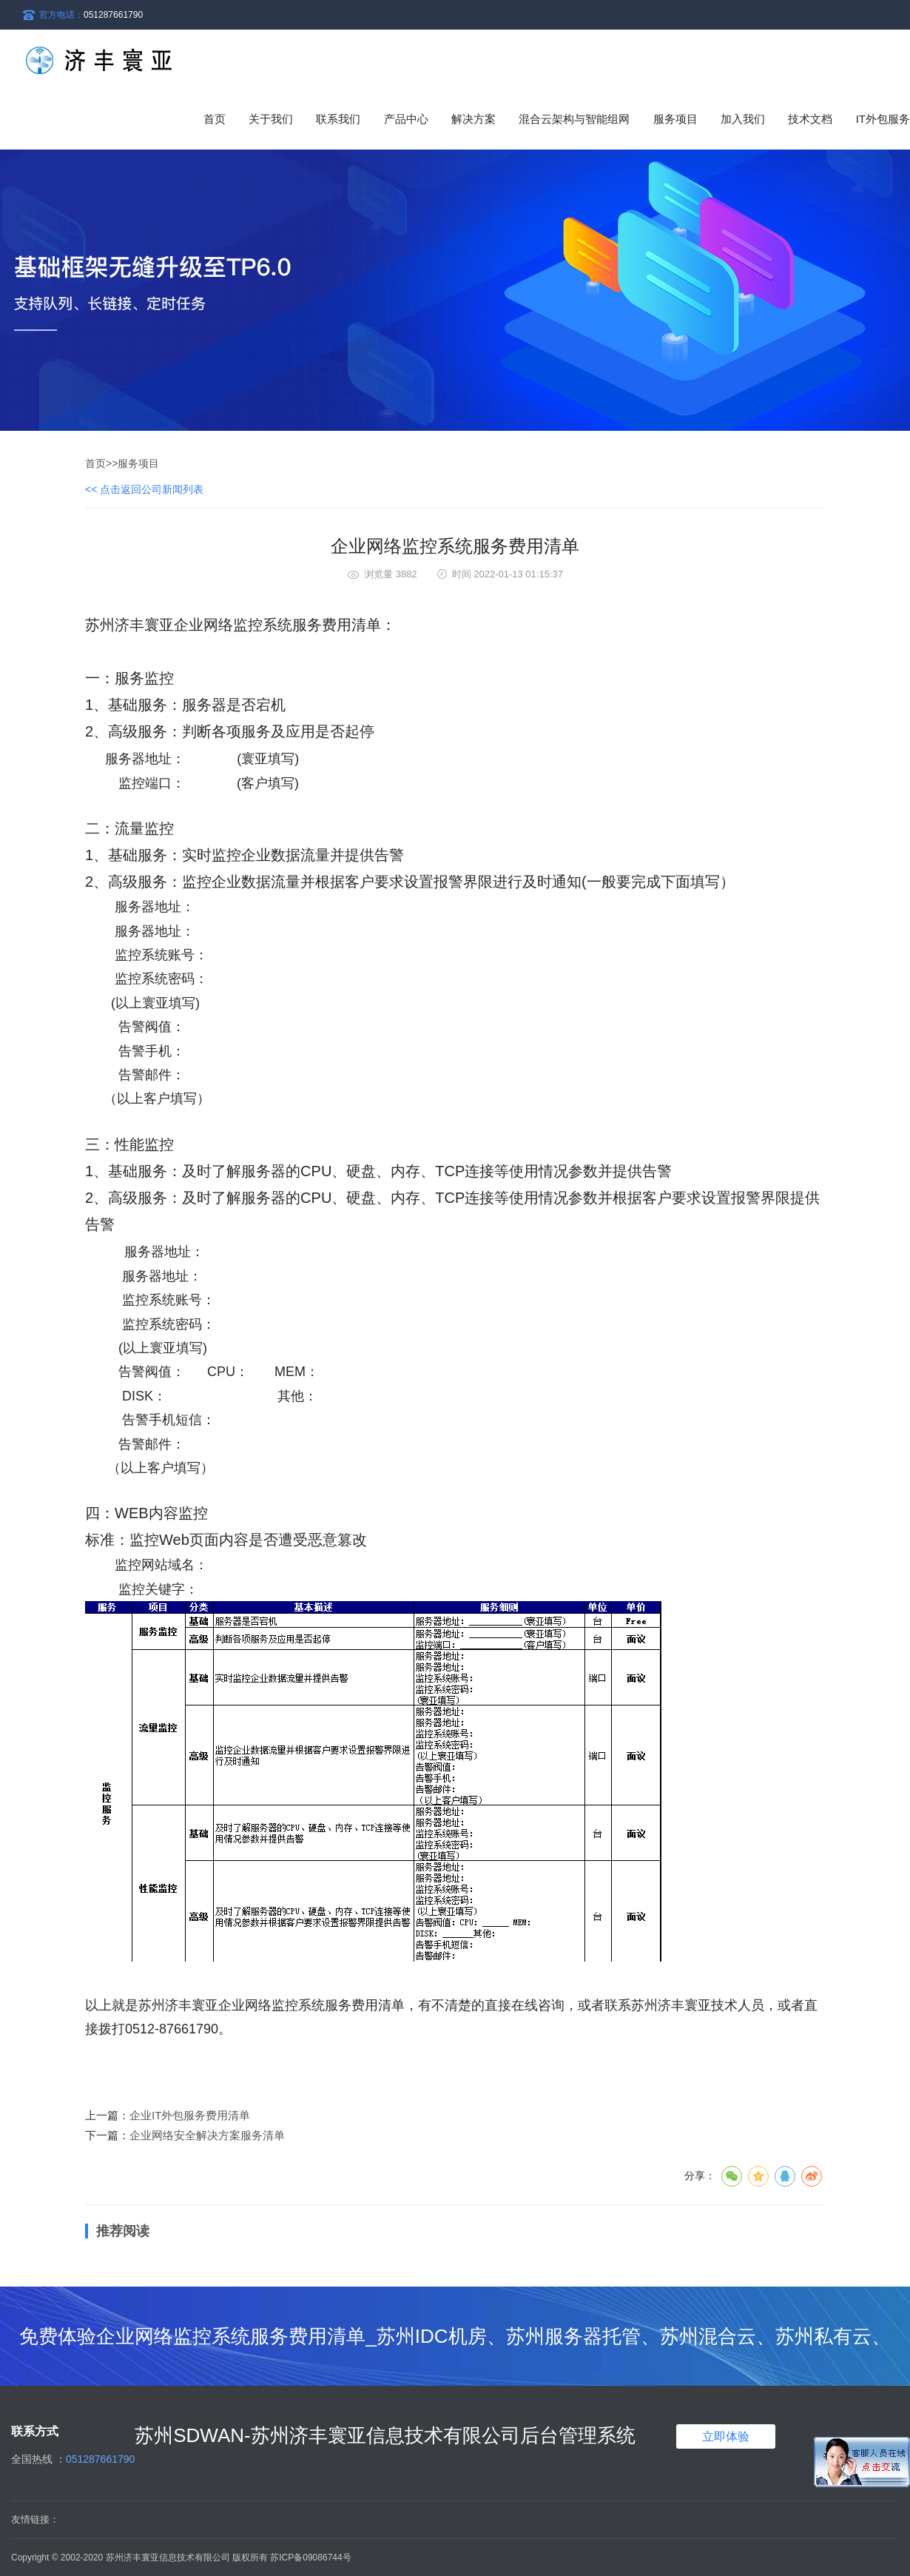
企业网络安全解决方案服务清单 (207, 2135)
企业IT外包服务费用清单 (189, 2115)
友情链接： (35, 2519)
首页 (214, 119)
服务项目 (138, 463)
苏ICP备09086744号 (310, 2557)
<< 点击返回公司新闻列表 (144, 489)
